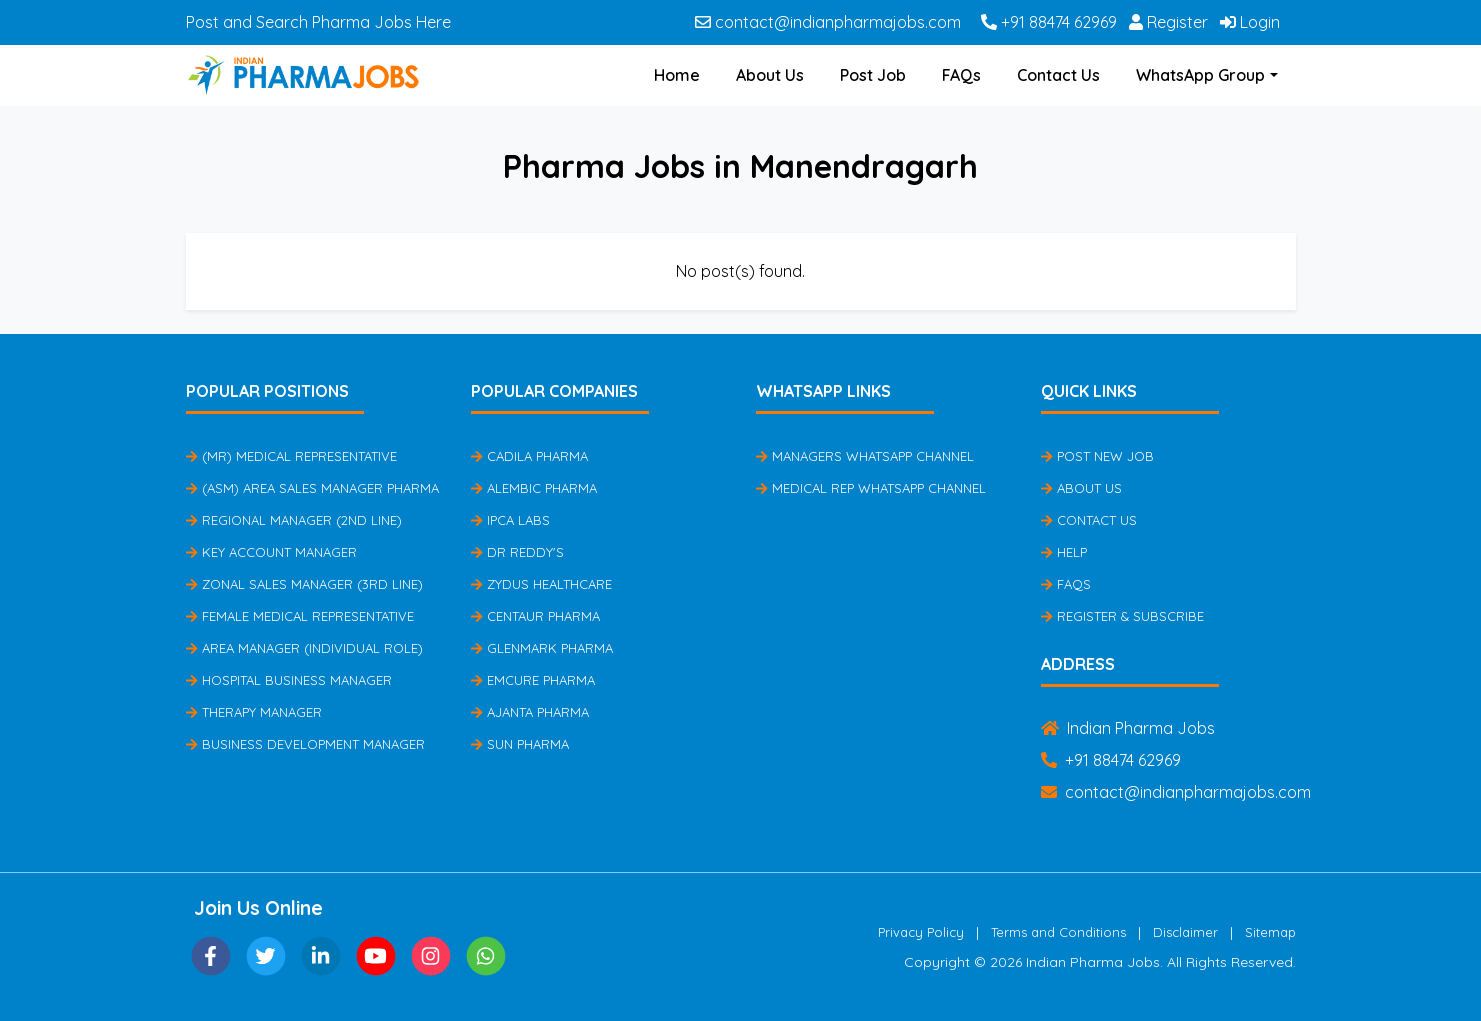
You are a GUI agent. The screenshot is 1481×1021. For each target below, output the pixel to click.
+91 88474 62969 (1049, 22)
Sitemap (1270, 932)
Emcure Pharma (533, 680)
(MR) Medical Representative (291, 456)
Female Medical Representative (300, 616)
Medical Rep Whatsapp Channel (871, 488)
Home (677, 75)
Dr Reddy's (517, 552)
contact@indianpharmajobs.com (828, 22)
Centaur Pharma (535, 616)
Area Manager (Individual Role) (304, 648)
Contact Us (1058, 75)
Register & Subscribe (1122, 616)
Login (1250, 22)
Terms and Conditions (1058, 932)
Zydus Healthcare (541, 584)
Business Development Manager (305, 744)
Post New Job (1097, 456)
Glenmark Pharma (542, 648)
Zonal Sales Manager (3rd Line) (304, 584)
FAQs (961, 75)
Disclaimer (1185, 932)
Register (1168, 22)
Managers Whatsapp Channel (865, 456)
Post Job (873, 75)
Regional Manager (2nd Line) (294, 520)
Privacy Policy (921, 932)
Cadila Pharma (529, 456)
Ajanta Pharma (530, 712)
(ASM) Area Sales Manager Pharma (312, 488)
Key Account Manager (271, 552)
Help (1064, 552)
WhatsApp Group (1200, 75)
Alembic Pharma (534, 488)
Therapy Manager (254, 712)
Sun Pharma (520, 744)
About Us (770, 75)
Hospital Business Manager (289, 680)
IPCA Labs (510, 520)
